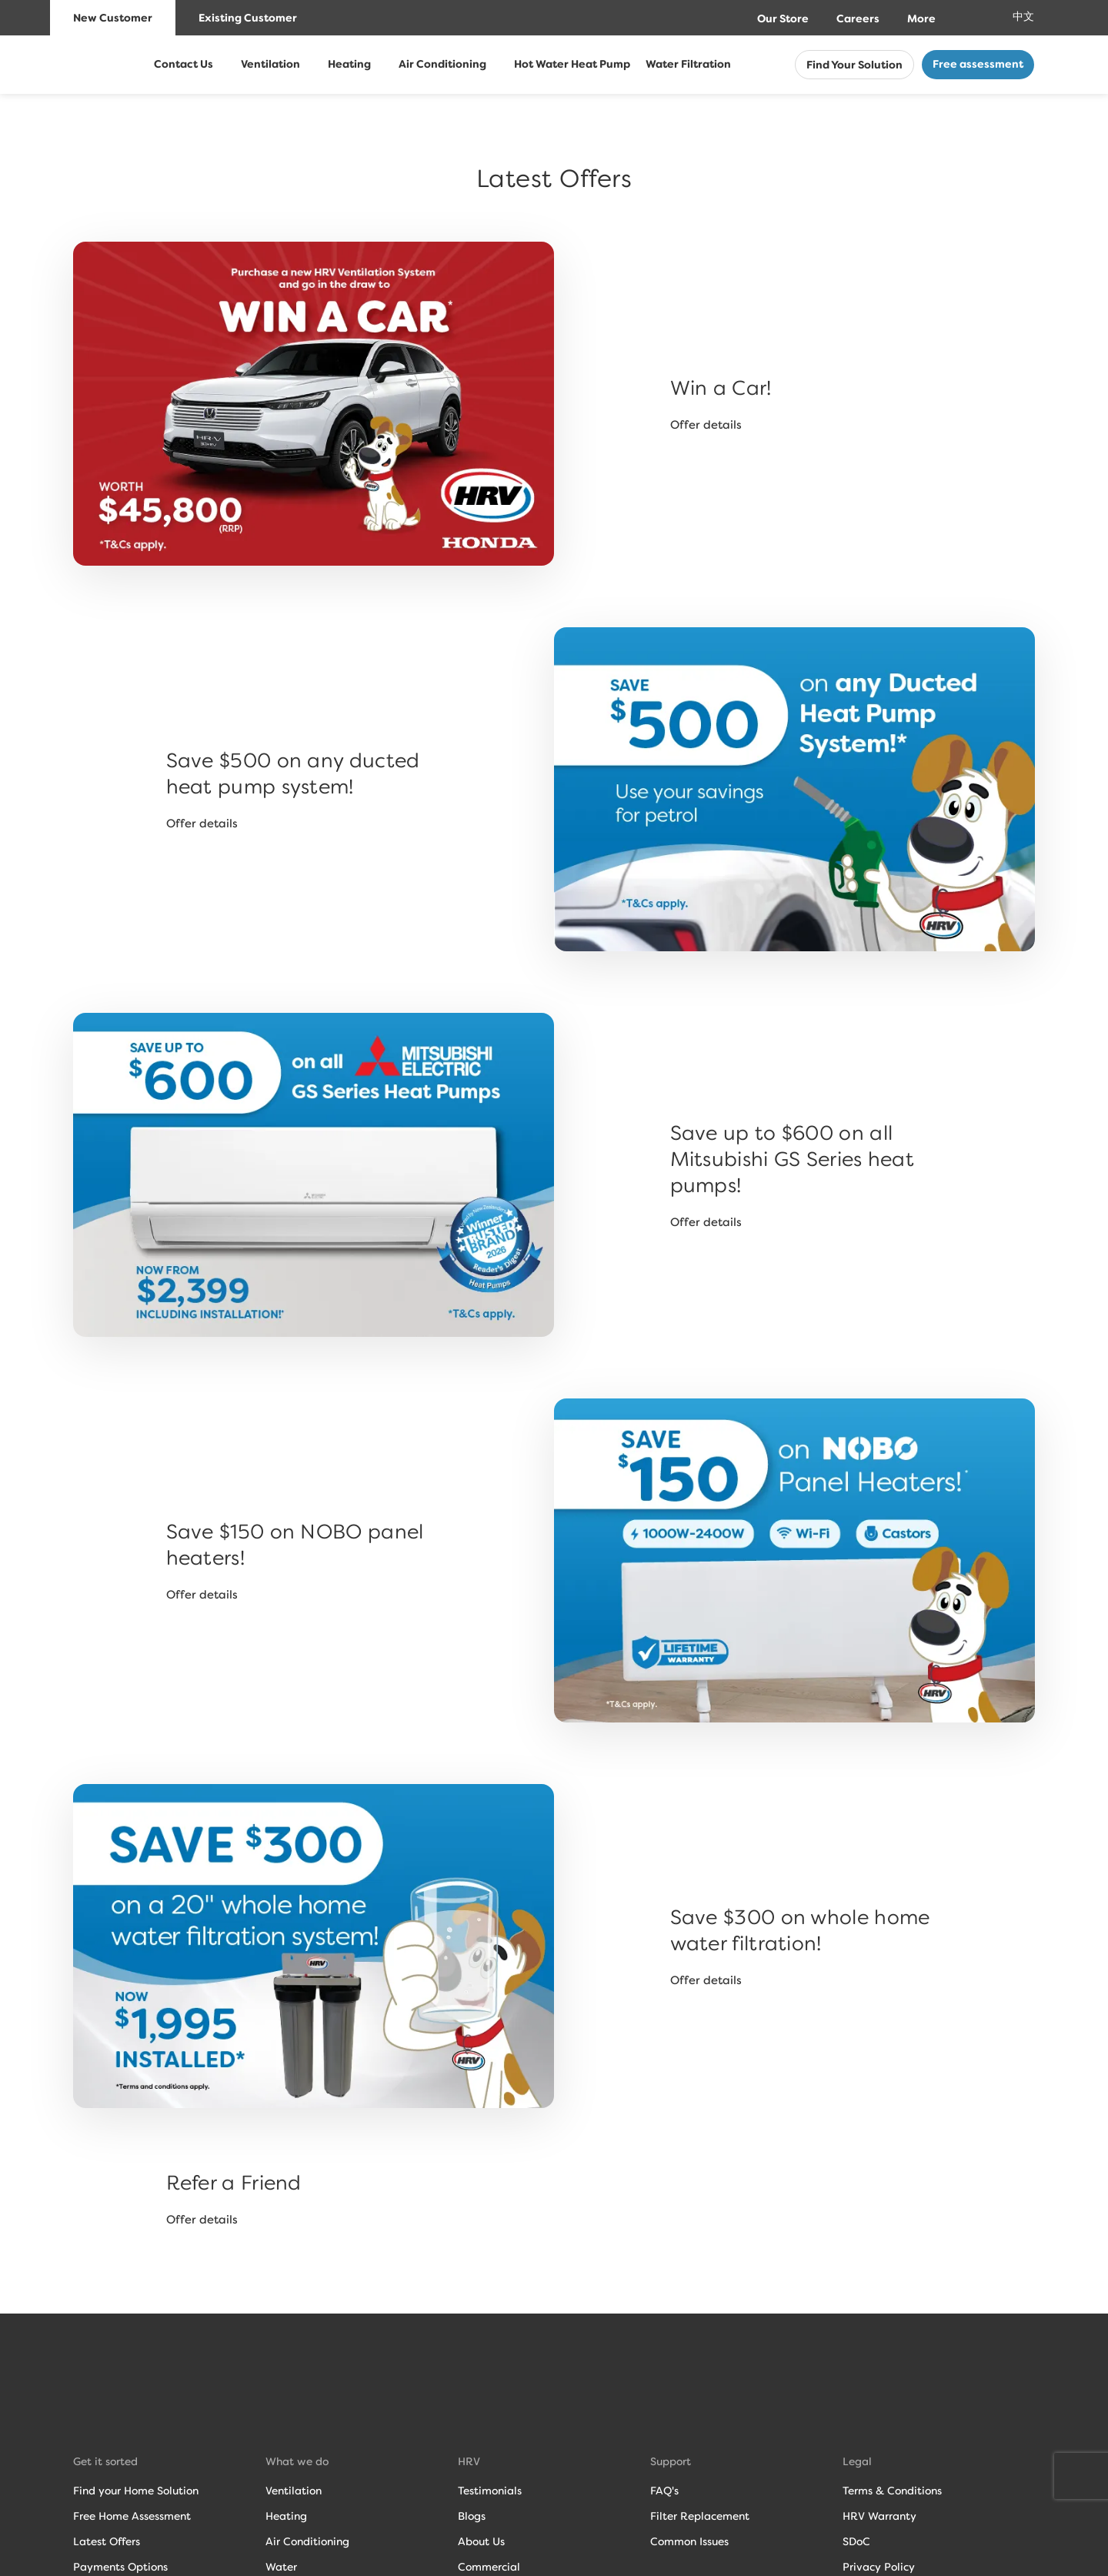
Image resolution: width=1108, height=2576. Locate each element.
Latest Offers (106, 2541)
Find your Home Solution (136, 2490)
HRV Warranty (879, 2516)
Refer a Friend (234, 2183)
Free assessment (978, 64)
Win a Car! (721, 388)
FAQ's (664, 2490)
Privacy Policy (879, 2567)
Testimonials (490, 2490)
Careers (857, 19)
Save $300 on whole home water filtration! (800, 1930)
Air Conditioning (442, 64)
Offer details (706, 425)
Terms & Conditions (892, 2490)
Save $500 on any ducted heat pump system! (293, 773)
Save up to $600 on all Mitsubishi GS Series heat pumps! (792, 1159)
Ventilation (270, 64)
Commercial (489, 2567)
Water (281, 2567)
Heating (349, 64)
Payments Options (120, 2567)
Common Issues (689, 2541)
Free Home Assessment (132, 2516)
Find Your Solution (854, 65)
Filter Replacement (699, 2516)
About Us (481, 2541)
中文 (1023, 16)
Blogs (472, 2516)
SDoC (856, 2541)
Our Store (783, 19)
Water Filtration (688, 64)
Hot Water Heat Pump (572, 64)
